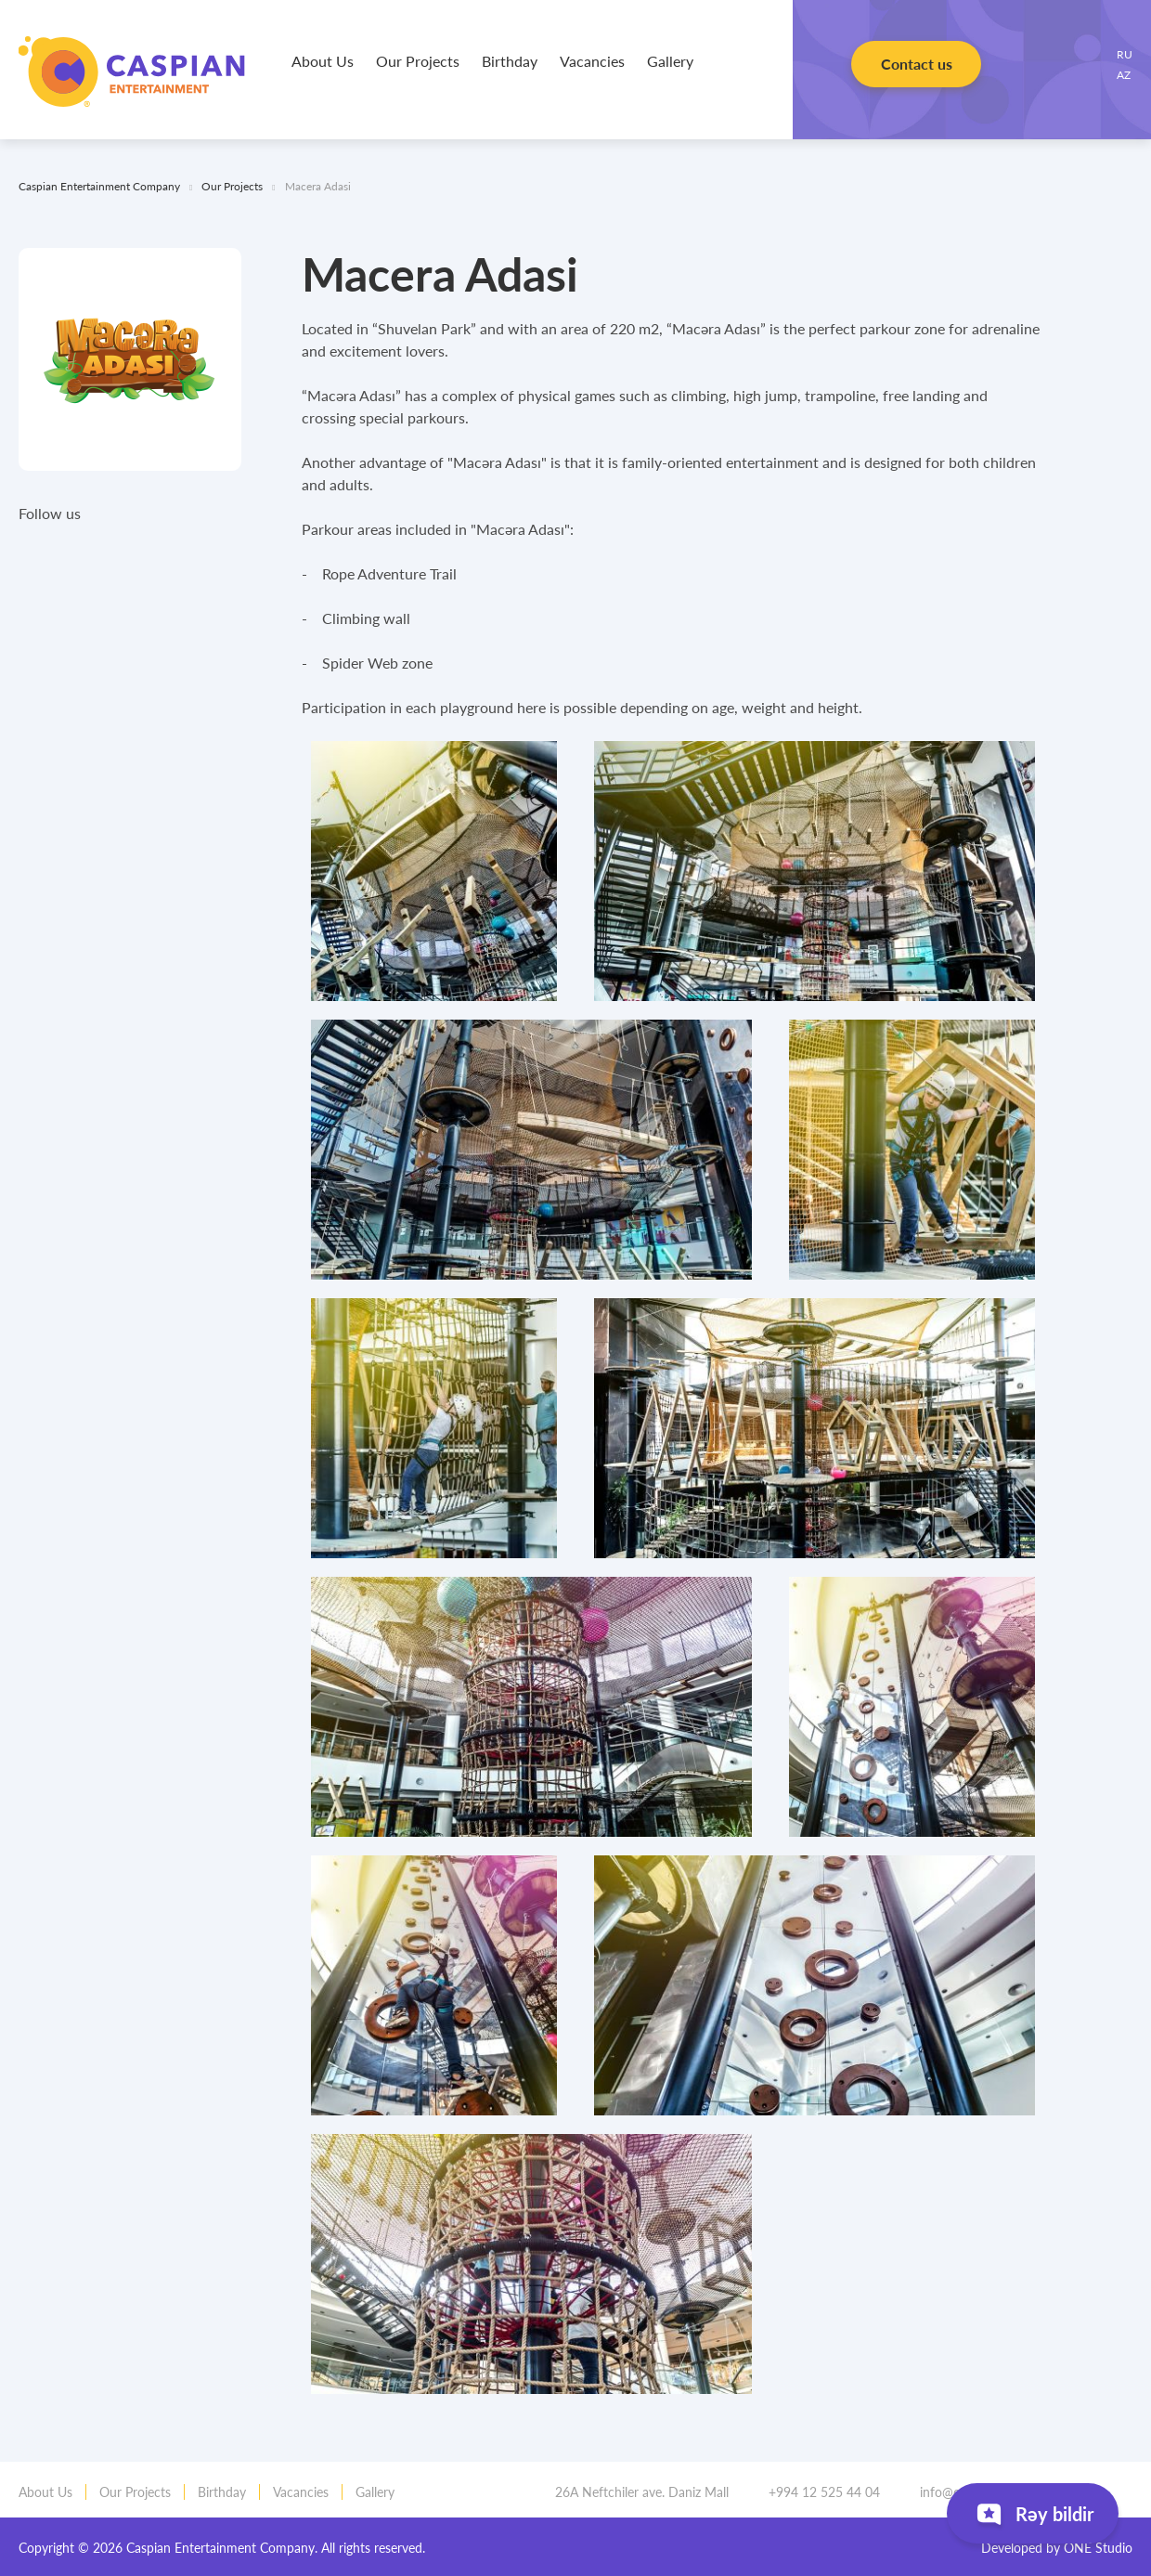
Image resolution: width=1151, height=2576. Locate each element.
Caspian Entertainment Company (132, 71)
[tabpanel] (434, 871)
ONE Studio (1098, 2547)
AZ (1124, 74)
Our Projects (417, 61)
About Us (322, 61)
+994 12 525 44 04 (818, 2492)
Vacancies (592, 61)
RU (1124, 53)
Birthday (509, 61)
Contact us (916, 70)
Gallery (670, 61)
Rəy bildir (1032, 2518)
